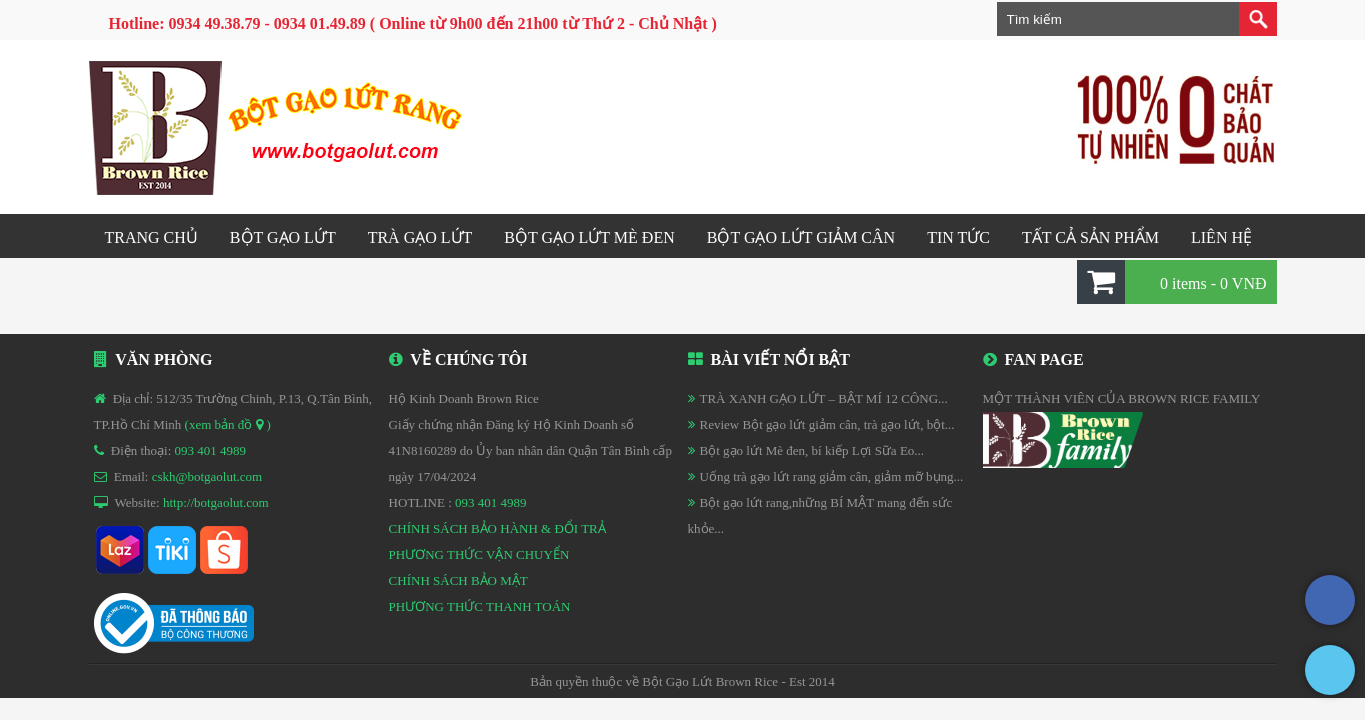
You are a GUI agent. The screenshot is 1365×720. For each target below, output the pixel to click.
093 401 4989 (211, 450)
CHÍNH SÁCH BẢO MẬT (458, 580)
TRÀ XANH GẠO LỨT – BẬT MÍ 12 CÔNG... (824, 398)
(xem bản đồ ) (228, 424)
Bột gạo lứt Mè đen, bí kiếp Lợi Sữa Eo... (812, 450)
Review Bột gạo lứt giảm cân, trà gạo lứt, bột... (827, 424)
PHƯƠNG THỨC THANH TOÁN (480, 606)
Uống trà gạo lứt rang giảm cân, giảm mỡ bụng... (832, 476)
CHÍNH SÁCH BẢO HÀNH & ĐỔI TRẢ (497, 528)
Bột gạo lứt (283, 237)
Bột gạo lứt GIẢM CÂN (801, 237)
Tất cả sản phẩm (1090, 237)
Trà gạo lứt (420, 237)
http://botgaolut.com (216, 502)
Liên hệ (1221, 237)
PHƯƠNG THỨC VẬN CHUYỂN (479, 554)
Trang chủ (151, 237)
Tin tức (958, 237)
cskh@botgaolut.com (207, 476)
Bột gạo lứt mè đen (589, 237)
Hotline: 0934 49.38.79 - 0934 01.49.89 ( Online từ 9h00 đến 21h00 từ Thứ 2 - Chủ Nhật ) (413, 23)
